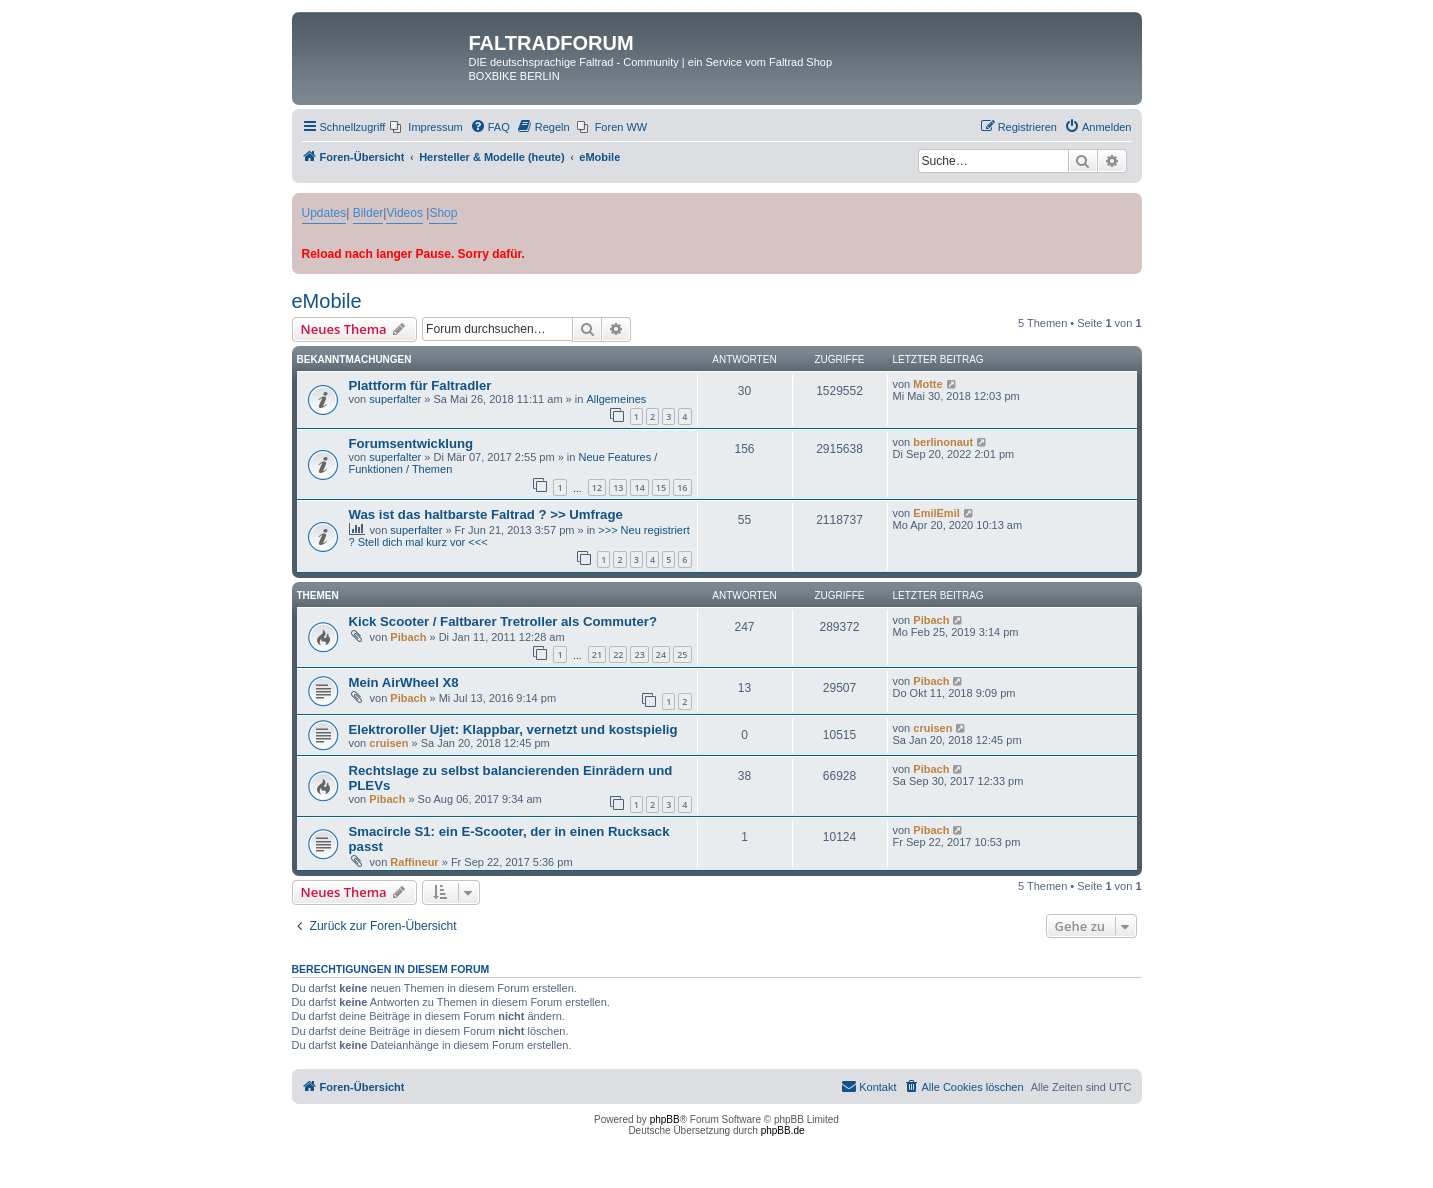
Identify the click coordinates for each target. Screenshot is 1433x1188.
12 (597, 487)
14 (639, 487)
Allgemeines (616, 399)
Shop (443, 213)
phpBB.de (783, 1130)
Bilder (368, 213)
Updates (324, 213)
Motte (927, 384)
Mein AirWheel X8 (404, 682)
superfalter (395, 399)
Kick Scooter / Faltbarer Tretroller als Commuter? (503, 621)
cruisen (388, 743)
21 (597, 654)
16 (682, 487)
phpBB (665, 1119)
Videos (404, 213)
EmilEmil (936, 513)
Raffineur (414, 862)
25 (682, 654)
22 (618, 654)
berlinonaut (943, 442)
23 (639, 654)
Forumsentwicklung (411, 443)
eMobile (327, 301)
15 (661, 487)
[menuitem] (426, 127)
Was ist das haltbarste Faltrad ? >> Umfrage (486, 514)
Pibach (408, 637)
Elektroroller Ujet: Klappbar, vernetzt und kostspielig (513, 729)
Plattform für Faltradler (420, 385)
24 (661, 654)
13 (618, 487)
